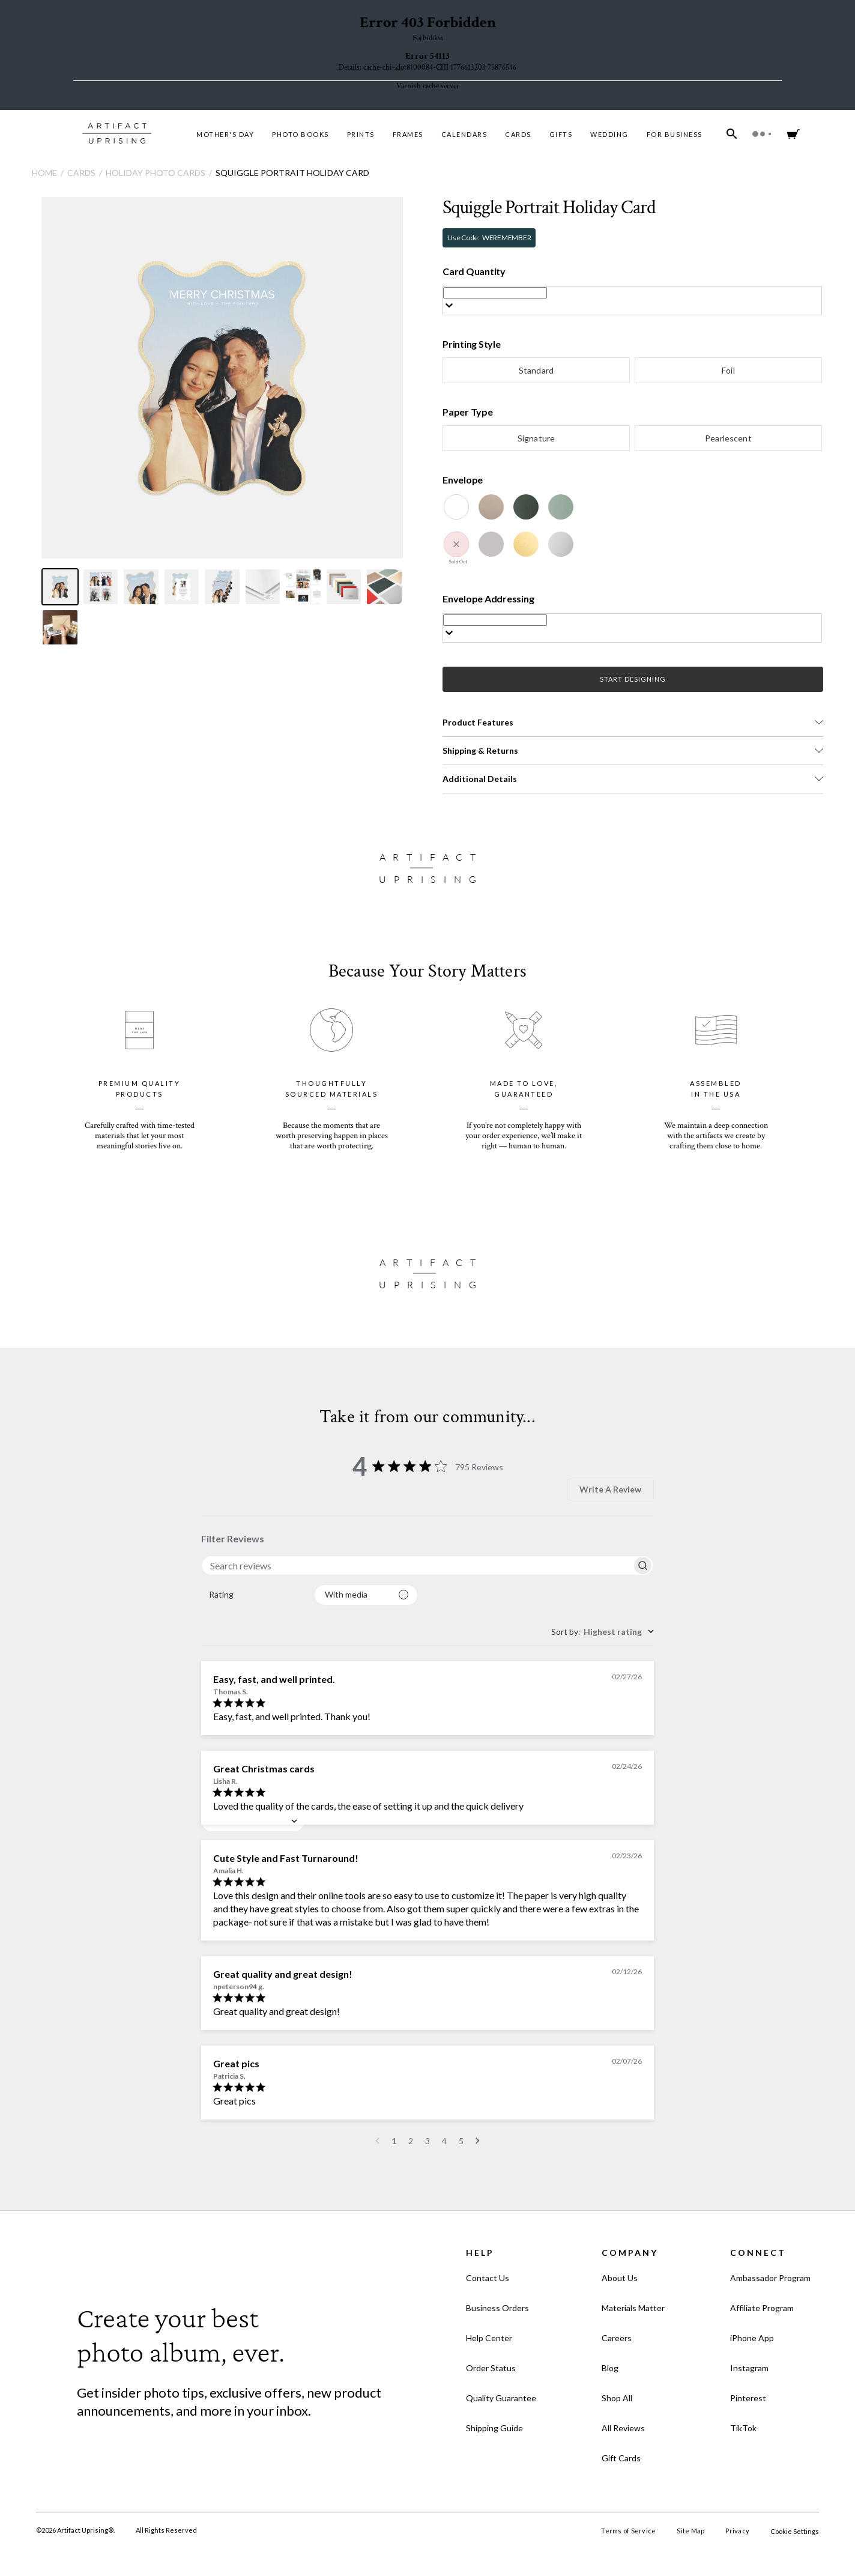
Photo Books (300, 134)
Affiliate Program (762, 2308)
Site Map (690, 2531)
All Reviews (623, 2428)
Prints (361, 134)
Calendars (464, 134)
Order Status (491, 2368)
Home (44, 173)
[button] (633, 722)
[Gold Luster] (526, 544)
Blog (610, 2368)
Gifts (561, 134)
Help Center (489, 2338)
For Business (674, 134)
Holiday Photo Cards (155, 173)
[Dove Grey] (491, 544)
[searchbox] (417, 1565)
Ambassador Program (770, 2278)
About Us (620, 2278)
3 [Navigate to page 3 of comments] (427, 2141)
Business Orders (497, 2308)
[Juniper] (561, 507)
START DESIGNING (633, 679)
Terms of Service (628, 2531)
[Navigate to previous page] (377, 2141)
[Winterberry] (456, 544)
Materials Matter (633, 2308)
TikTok (743, 2428)
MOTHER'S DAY (225, 134)
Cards (518, 134)
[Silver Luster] (561, 544)
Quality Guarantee (501, 2398)
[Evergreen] (526, 507)
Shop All (617, 2398)
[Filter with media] (366, 1594)
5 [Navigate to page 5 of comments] (461, 2141)
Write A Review (610, 1489)
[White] (456, 507)
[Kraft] (491, 507)
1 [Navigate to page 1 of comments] (393, 2141)
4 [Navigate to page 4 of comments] (444, 2141)
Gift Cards (621, 2458)
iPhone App (752, 2338)
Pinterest (748, 2398)
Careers (617, 2338)
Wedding (609, 134)
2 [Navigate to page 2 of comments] (410, 2141)
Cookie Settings (794, 2531)
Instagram (749, 2368)
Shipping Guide (494, 2428)
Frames (408, 134)
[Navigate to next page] (478, 2141)
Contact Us (487, 2278)
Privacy (737, 2531)
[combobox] (253, 1594)
